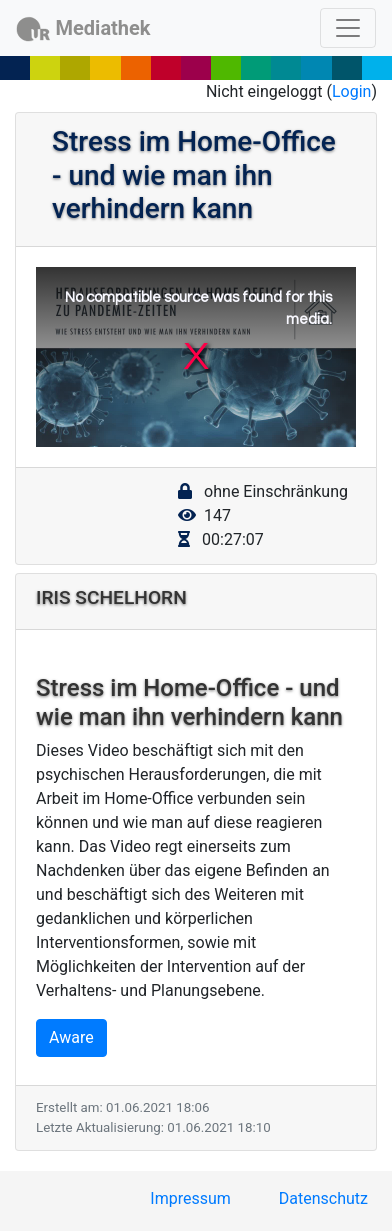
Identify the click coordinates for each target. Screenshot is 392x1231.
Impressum (190, 1198)
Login (351, 91)
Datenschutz (323, 1198)
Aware (71, 1037)
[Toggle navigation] (348, 28)
